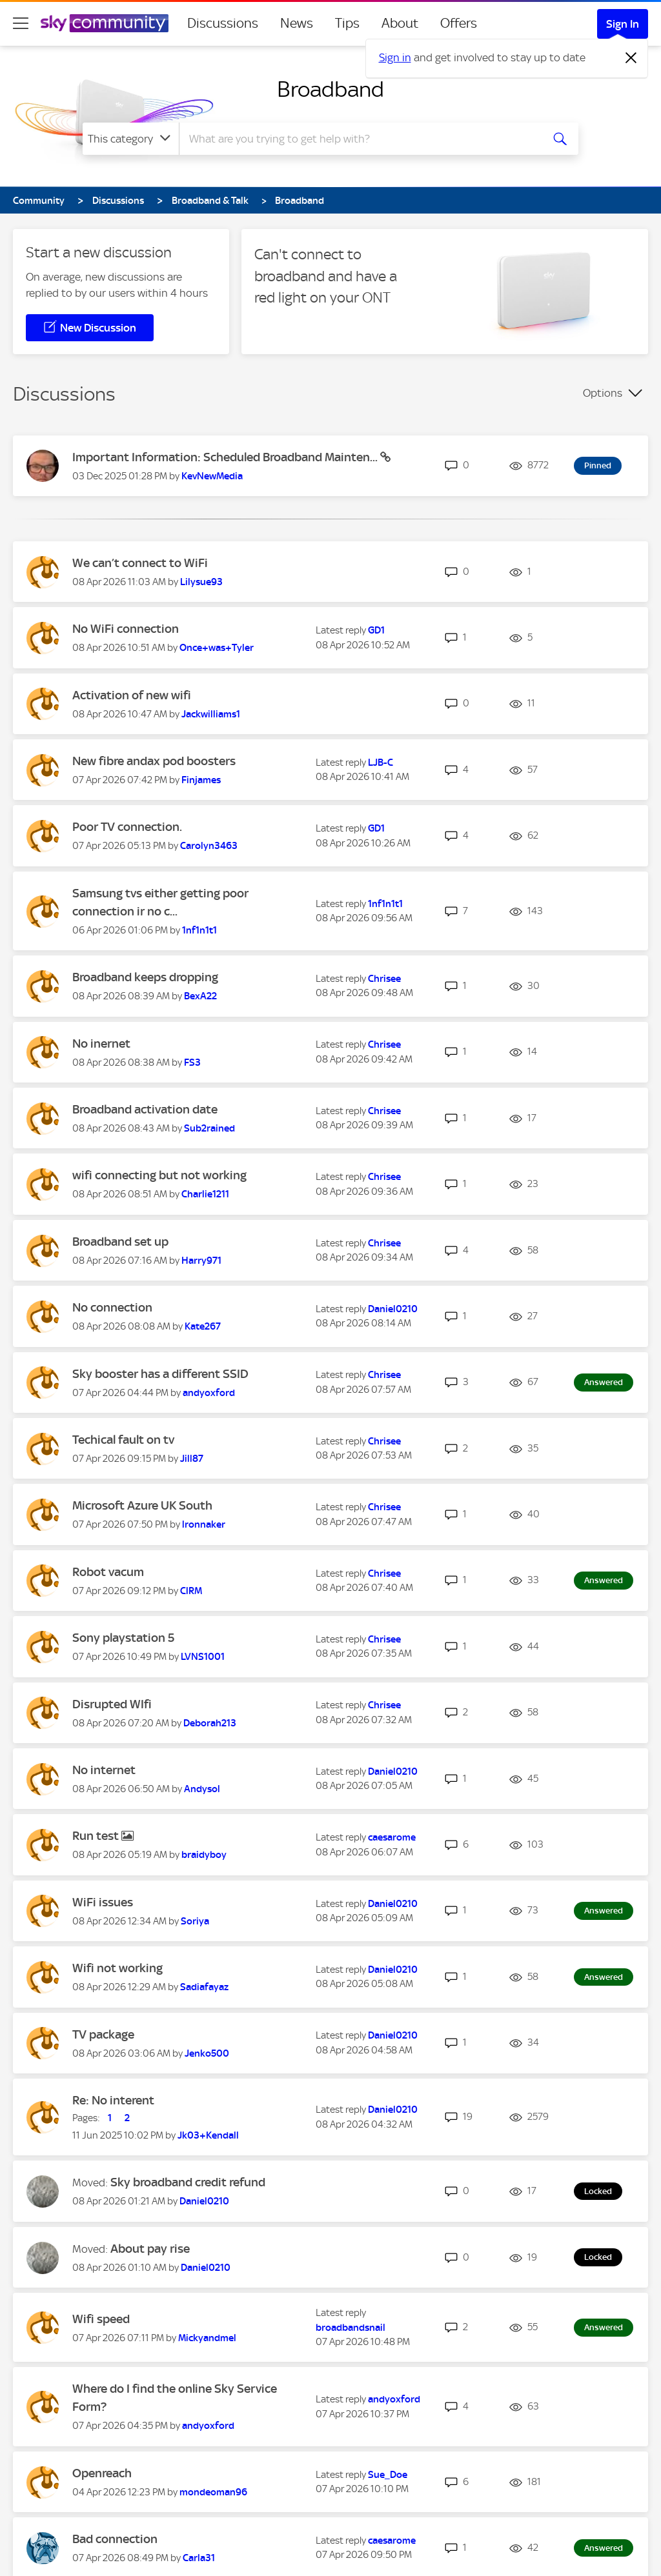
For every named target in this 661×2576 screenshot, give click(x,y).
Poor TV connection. (127, 826)
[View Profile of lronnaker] (203, 1524)
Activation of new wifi (131, 695)
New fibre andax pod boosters (154, 761)
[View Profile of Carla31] (199, 2558)
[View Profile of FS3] (192, 1062)
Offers (458, 23)
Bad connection (115, 2538)
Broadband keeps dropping (145, 977)
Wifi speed (101, 2318)
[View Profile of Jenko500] (207, 2053)
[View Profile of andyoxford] (209, 1393)
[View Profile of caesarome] (392, 1837)
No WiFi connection (125, 628)
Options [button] (602, 392)
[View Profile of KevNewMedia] (212, 476)
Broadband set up (120, 1241)
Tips (347, 23)
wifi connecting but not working (159, 1175)
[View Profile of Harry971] (201, 1260)
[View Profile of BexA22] (200, 996)
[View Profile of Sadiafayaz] (204, 1987)
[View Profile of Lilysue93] (201, 582)
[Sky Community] (104, 23)
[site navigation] (20, 23)
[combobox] (358, 139)
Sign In (622, 23)
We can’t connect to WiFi (140, 562)
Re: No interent (113, 2100)
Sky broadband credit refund (187, 2182)
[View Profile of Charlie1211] (205, 1194)
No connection (112, 1307)
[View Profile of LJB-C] (380, 762)
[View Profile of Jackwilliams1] (210, 714)
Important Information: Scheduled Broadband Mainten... (226, 457)
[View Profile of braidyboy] (204, 1855)
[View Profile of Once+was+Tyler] (216, 648)
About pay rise (150, 2248)
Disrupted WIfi (112, 1704)
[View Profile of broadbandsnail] (350, 2327)
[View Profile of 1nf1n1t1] (199, 930)
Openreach (102, 2473)
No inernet (101, 1043)
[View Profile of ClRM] (191, 1591)
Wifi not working (117, 1968)
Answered (603, 1382)
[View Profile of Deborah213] (209, 1723)
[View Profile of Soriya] (195, 1921)
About (399, 23)
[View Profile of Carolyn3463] (209, 846)
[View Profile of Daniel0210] (393, 1309)
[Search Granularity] (131, 139)
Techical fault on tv (123, 1439)
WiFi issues (102, 1902)
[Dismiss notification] (631, 58)
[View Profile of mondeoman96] (213, 2492)
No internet (104, 1769)
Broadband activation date (145, 1109)
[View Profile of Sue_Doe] (387, 2475)
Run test (96, 1835)
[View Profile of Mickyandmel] (207, 2338)
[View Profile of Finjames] (201, 780)
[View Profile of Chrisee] (384, 978)
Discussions (222, 23)
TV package (103, 2034)
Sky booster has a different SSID (160, 1373)
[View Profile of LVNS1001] (203, 1656)
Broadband (330, 89)
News (296, 23)
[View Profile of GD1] (376, 630)
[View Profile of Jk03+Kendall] (208, 2135)
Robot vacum (108, 1571)
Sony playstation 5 (123, 1637)
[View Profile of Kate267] (203, 1326)
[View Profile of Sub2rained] (209, 1128)
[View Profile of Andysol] (202, 1789)
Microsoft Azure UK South (142, 1505)
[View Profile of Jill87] (191, 1458)
